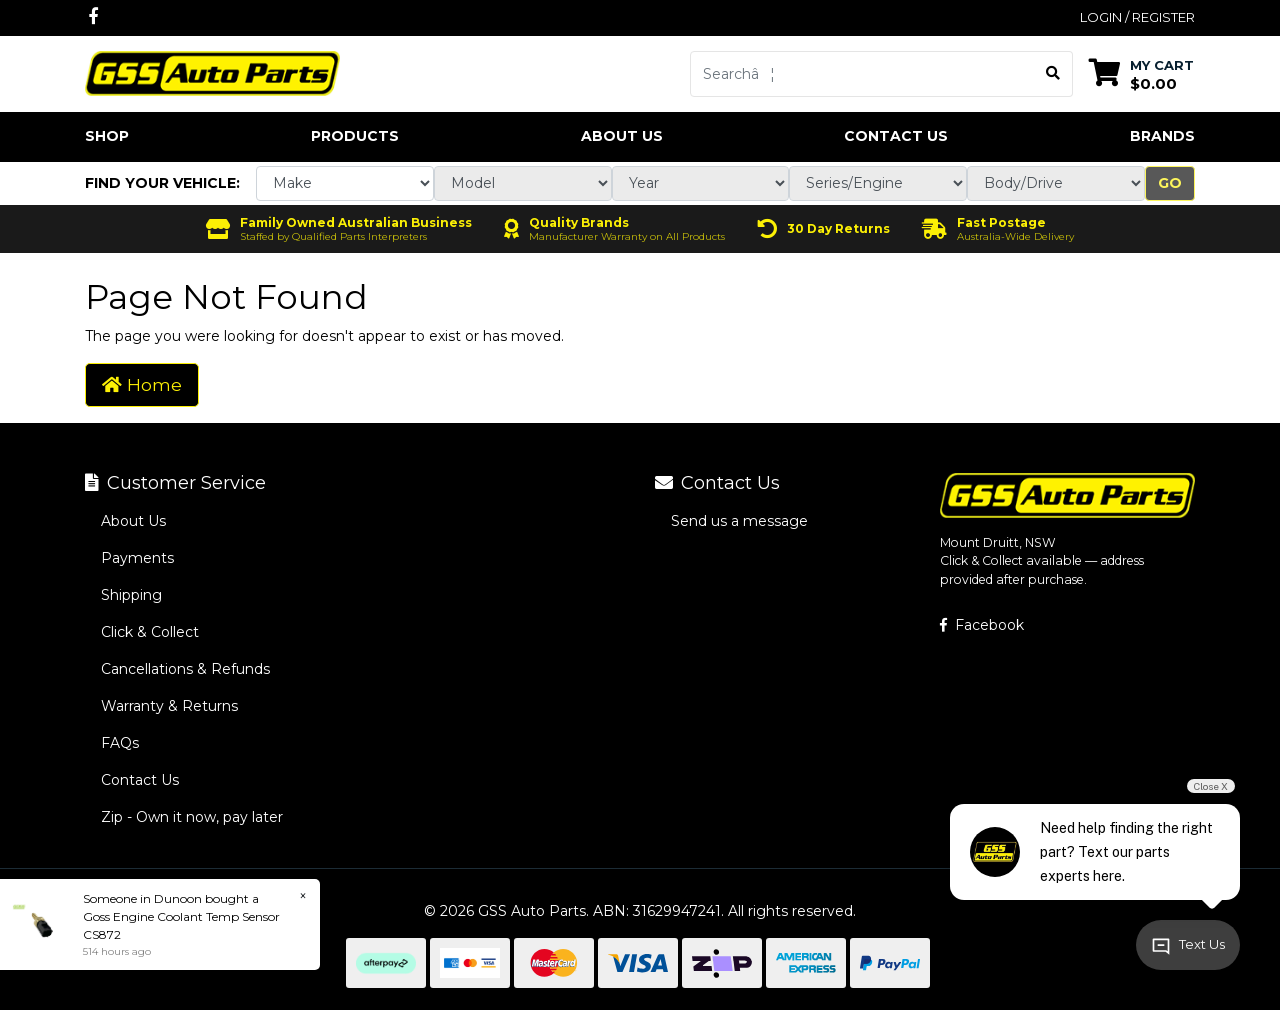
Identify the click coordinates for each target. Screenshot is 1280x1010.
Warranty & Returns (169, 706)
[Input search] (862, 74)
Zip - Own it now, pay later (192, 817)
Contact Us (896, 136)
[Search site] (1053, 74)
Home (142, 384)
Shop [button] (107, 136)
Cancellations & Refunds (185, 669)
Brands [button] (1162, 136)
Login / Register (1137, 17)
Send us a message (739, 521)
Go (1170, 183)
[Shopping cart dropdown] (1141, 73)
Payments (137, 558)
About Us (622, 136)
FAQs (120, 743)
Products (355, 136)
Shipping (131, 595)
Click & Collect (150, 632)
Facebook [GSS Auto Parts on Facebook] (982, 625)
